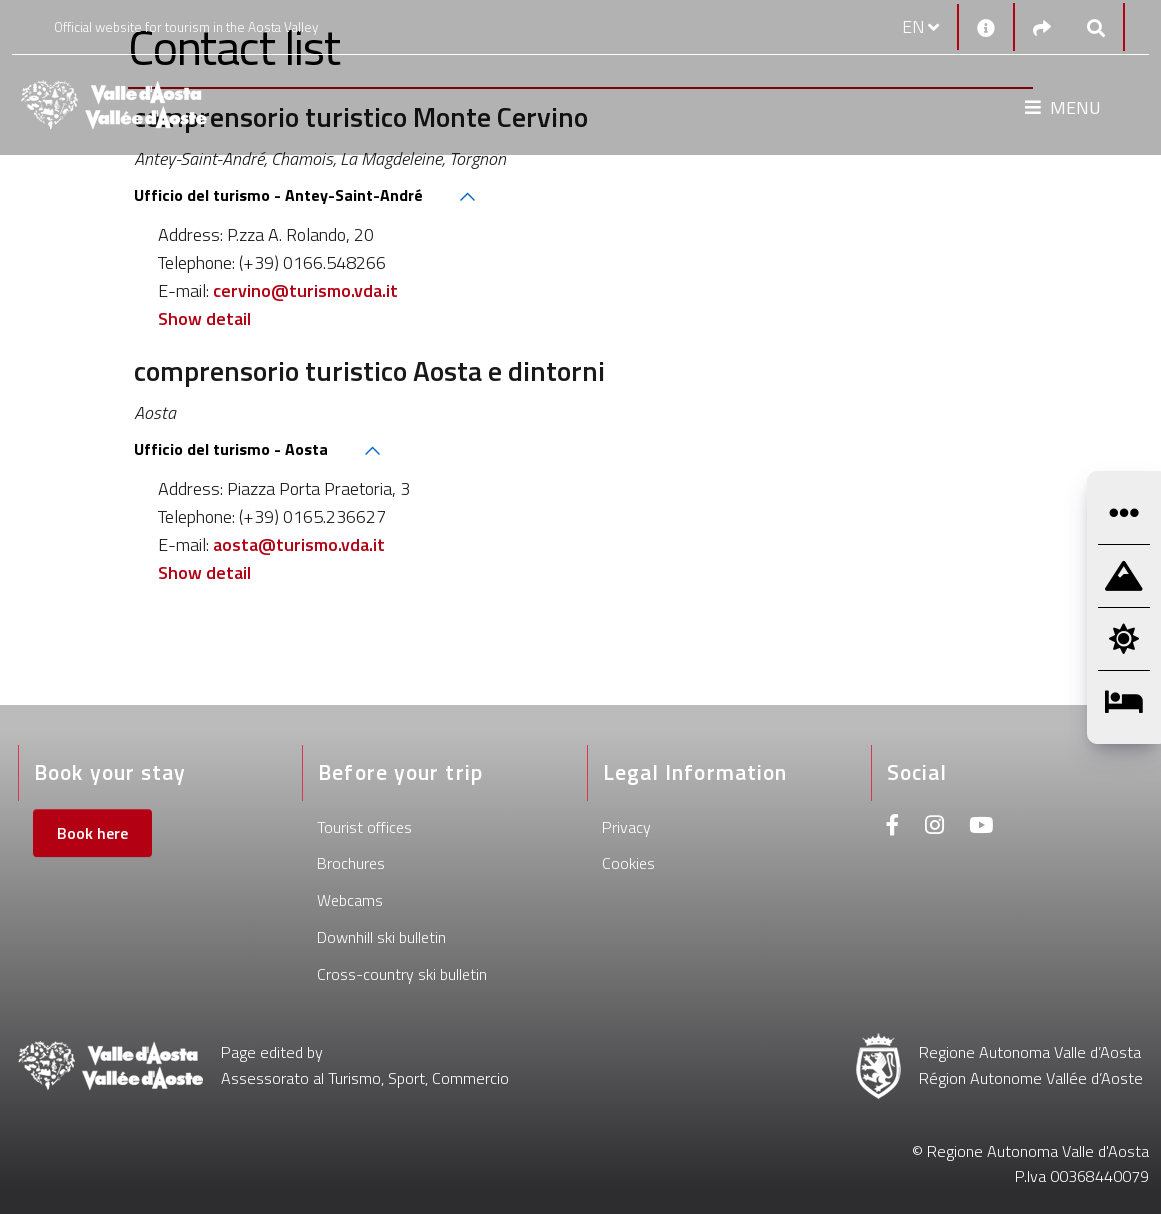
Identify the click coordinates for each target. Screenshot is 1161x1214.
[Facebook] (893, 827)
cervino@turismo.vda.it (305, 290)
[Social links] (1042, 27)
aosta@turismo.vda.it (299, 544)
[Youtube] (981, 827)
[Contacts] (986, 27)
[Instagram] (934, 827)
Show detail (204, 318)
